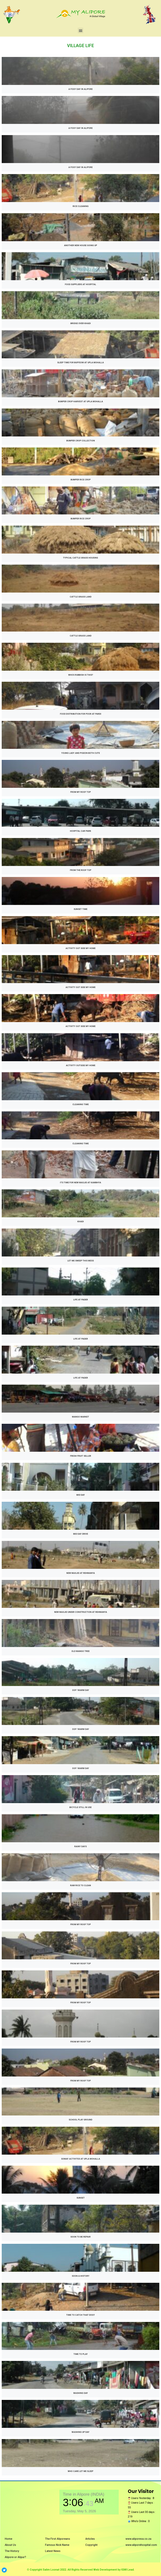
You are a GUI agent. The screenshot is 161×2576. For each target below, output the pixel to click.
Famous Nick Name (57, 2545)
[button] (80, 30)
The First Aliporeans (57, 2538)
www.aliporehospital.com (141, 2545)
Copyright (91, 2545)
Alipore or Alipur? (15, 2557)
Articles (90, 2538)
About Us (10, 2545)
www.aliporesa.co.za (138, 2538)
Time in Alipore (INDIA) (83, 2494)
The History (12, 2551)
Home (8, 2538)
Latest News (52, 2551)
